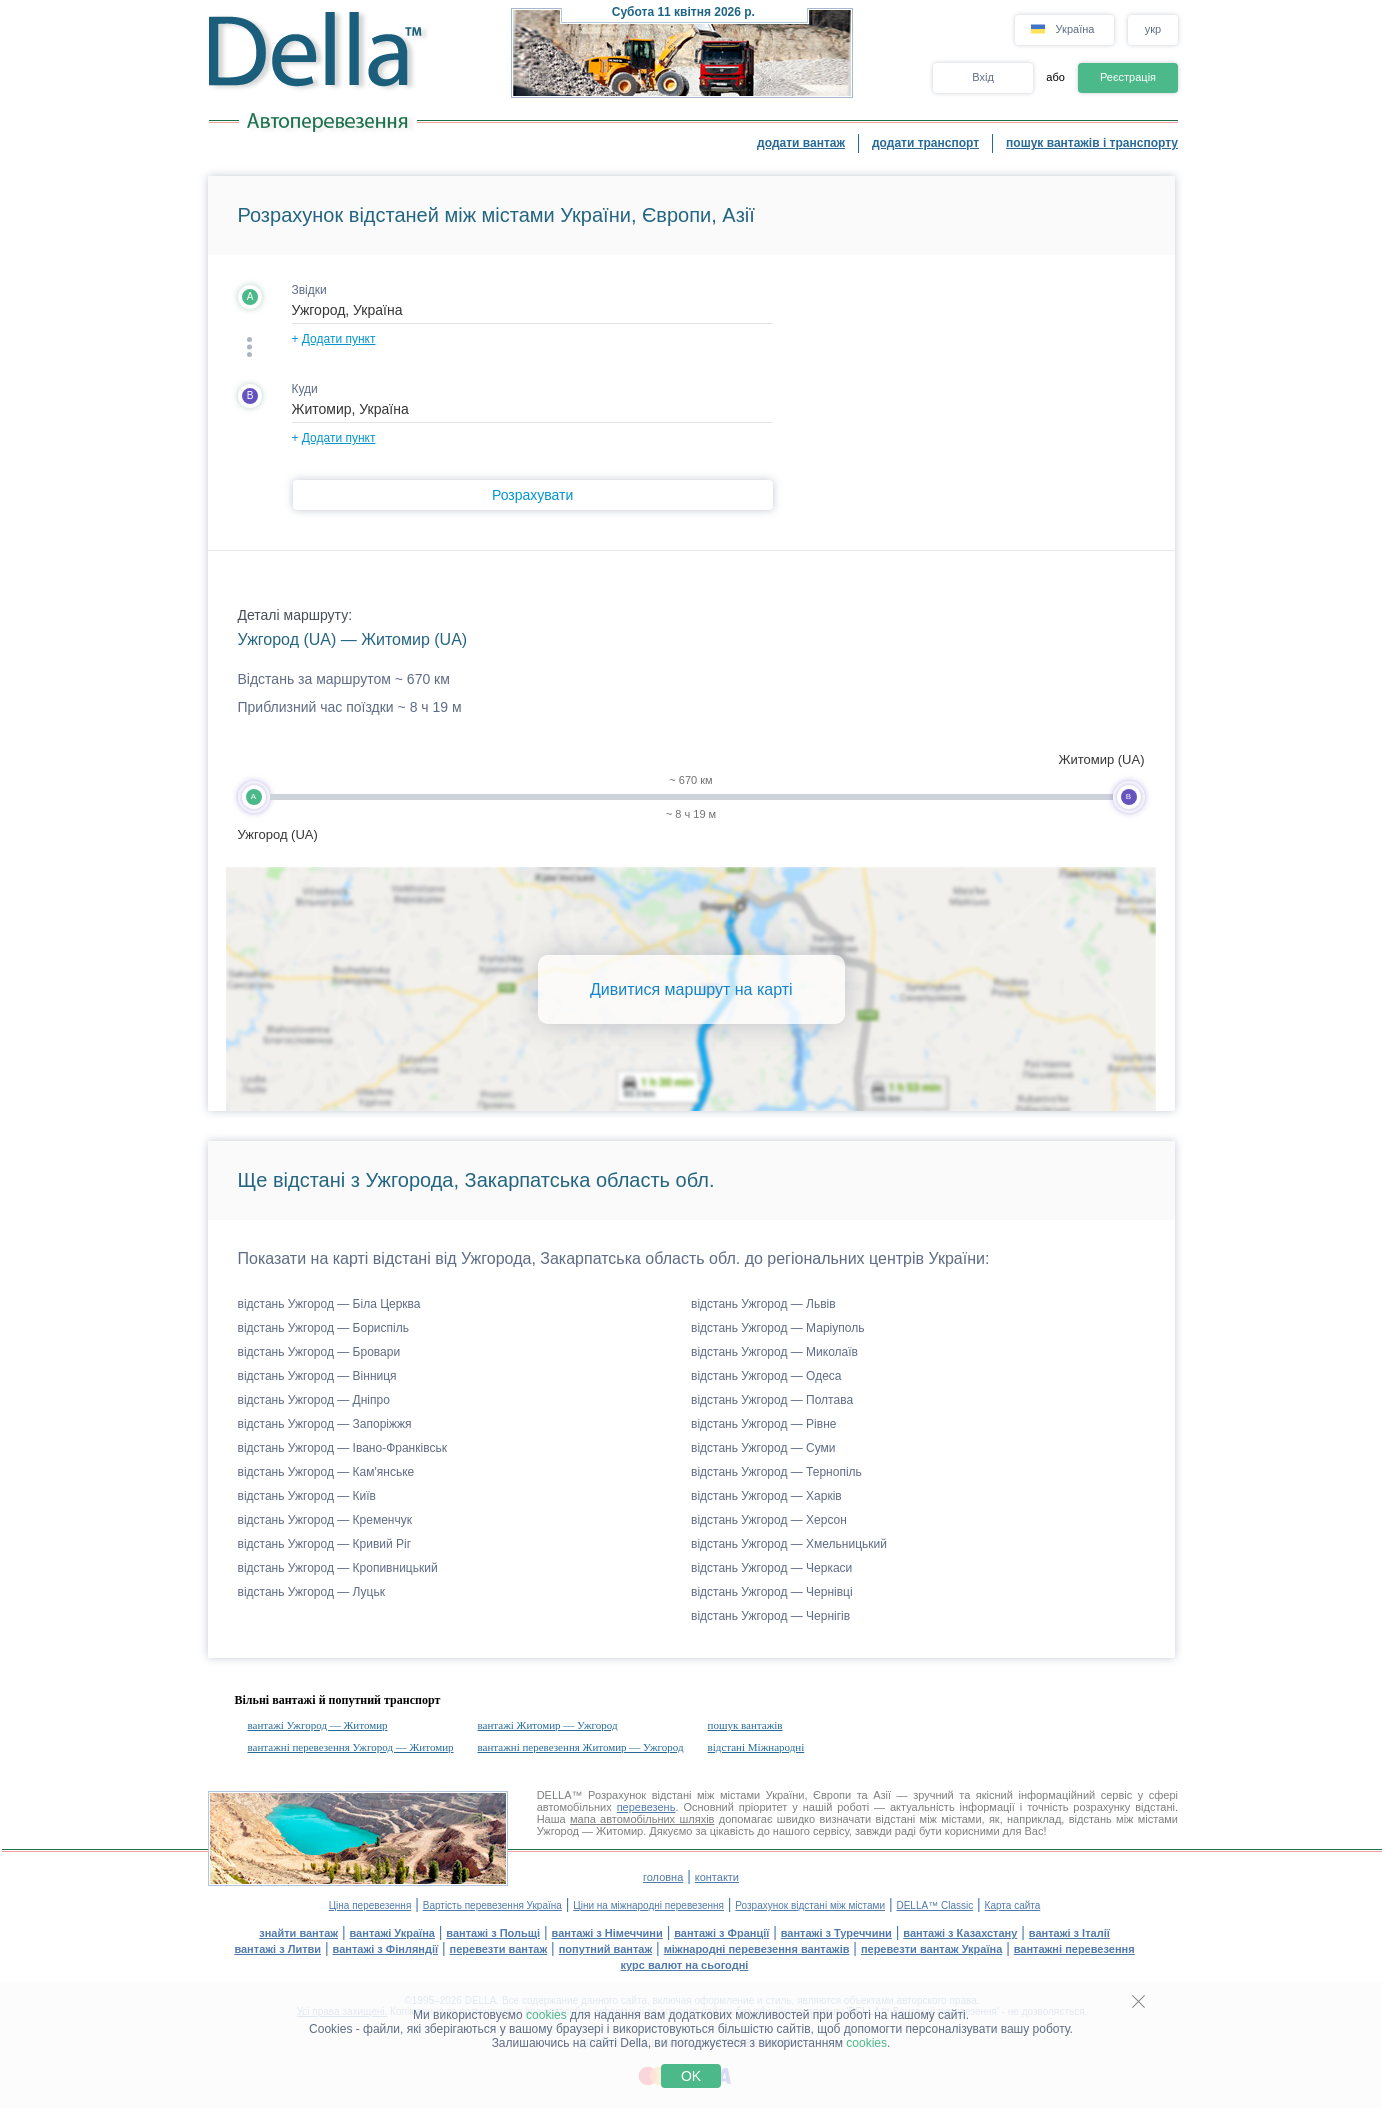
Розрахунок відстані (639, 1795)
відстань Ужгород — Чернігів (770, 1616)
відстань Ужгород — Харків (766, 1496)
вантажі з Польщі (493, 1933)
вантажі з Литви (277, 1949)
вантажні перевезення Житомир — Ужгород (581, 1747)
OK (691, 2076)
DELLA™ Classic (934, 1905)
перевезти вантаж (499, 1949)
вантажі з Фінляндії (386, 1949)
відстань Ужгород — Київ (307, 1496)
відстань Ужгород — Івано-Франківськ (342, 1448)
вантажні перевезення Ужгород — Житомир (351, 1747)
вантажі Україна (392, 1933)
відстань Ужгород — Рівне (763, 1424)
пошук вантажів (745, 1725)
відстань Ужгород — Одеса (766, 1376)
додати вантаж (801, 143)
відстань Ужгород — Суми (763, 1448)
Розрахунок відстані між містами (810, 1905)
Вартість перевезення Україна (492, 1905)
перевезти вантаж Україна (931, 1949)
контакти (717, 1877)
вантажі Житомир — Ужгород (548, 1725)
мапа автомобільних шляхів (642, 1819)
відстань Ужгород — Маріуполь (777, 1328)
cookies (546, 2015)
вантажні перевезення (1074, 1949)
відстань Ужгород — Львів (763, 1304)
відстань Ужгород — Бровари (319, 1352)
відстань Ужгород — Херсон (769, 1520)
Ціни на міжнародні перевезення (648, 1905)
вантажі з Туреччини (836, 1933)
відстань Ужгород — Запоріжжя (325, 1424)
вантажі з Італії (1069, 1933)
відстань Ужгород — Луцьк (311, 1592)
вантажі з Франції (721, 1933)
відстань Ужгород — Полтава (772, 1400)
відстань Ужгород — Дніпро (314, 1400)
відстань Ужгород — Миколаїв (774, 1352)
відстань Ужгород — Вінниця (317, 1376)
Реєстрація (1128, 77)
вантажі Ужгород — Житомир (318, 1725)
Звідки (309, 290)
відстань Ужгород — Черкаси (771, 1568)
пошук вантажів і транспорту (1092, 143)
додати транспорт (925, 143)
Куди (305, 389)
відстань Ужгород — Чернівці (772, 1592)
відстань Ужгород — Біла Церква (329, 1304)
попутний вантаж (606, 1949)
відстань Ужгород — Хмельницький (789, 1544)
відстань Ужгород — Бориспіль (323, 1328)
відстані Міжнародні (756, 1747)
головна (663, 1877)
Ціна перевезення (370, 1905)
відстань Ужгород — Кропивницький (338, 1568)
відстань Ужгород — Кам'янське (326, 1472)
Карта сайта (1013, 1905)
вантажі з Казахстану (960, 1933)
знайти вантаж (298, 1933)
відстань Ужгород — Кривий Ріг (325, 1544)
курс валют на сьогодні (685, 1965)
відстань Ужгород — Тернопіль (776, 1472)
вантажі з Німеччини (607, 1933)
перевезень (646, 1807)
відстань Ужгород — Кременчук (325, 1520)
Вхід (983, 77)
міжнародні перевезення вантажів (757, 1949)
